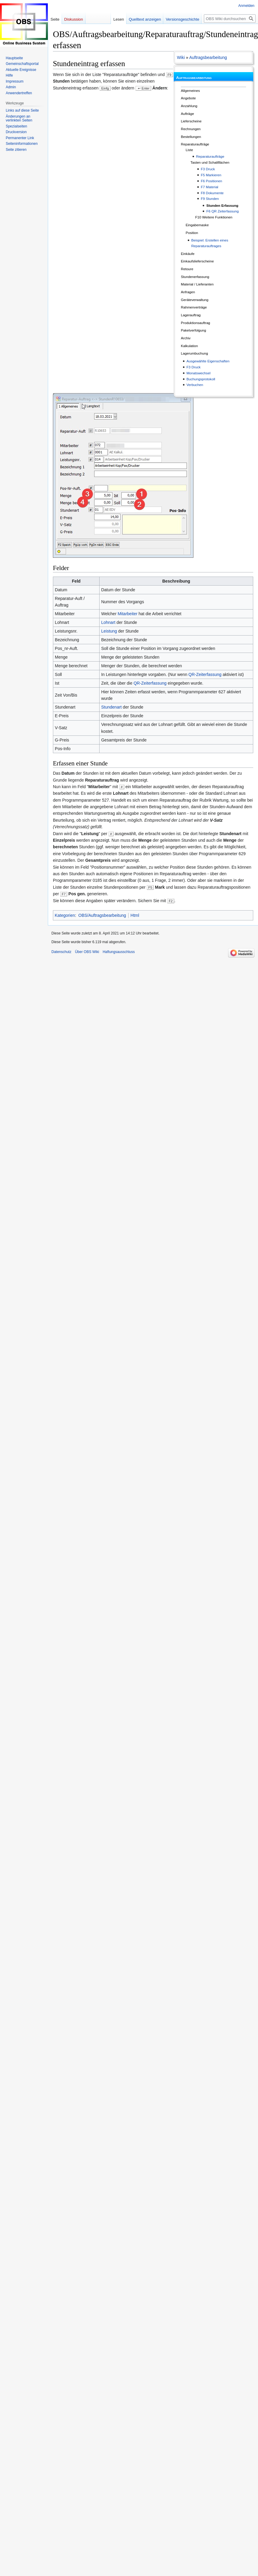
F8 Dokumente (212, 193)
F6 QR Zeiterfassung (222, 211)
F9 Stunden (210, 198)
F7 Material (209, 187)
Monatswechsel (198, 373)
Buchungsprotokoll (201, 379)
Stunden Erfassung (222, 205)
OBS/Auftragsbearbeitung (102, 915)
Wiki (181, 57)
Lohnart (108, 622)
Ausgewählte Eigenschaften (208, 361)
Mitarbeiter (127, 613)
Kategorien (65, 915)
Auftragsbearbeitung (208, 57)
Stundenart (111, 707)
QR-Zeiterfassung (204, 674)
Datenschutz (61, 952)
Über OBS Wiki (87, 952)
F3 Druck (208, 169)
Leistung (109, 631)
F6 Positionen (211, 181)
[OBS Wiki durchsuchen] (230, 18)
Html (135, 915)
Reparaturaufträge (210, 156)
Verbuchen (195, 385)
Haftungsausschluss (119, 952)
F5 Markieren (211, 175)
